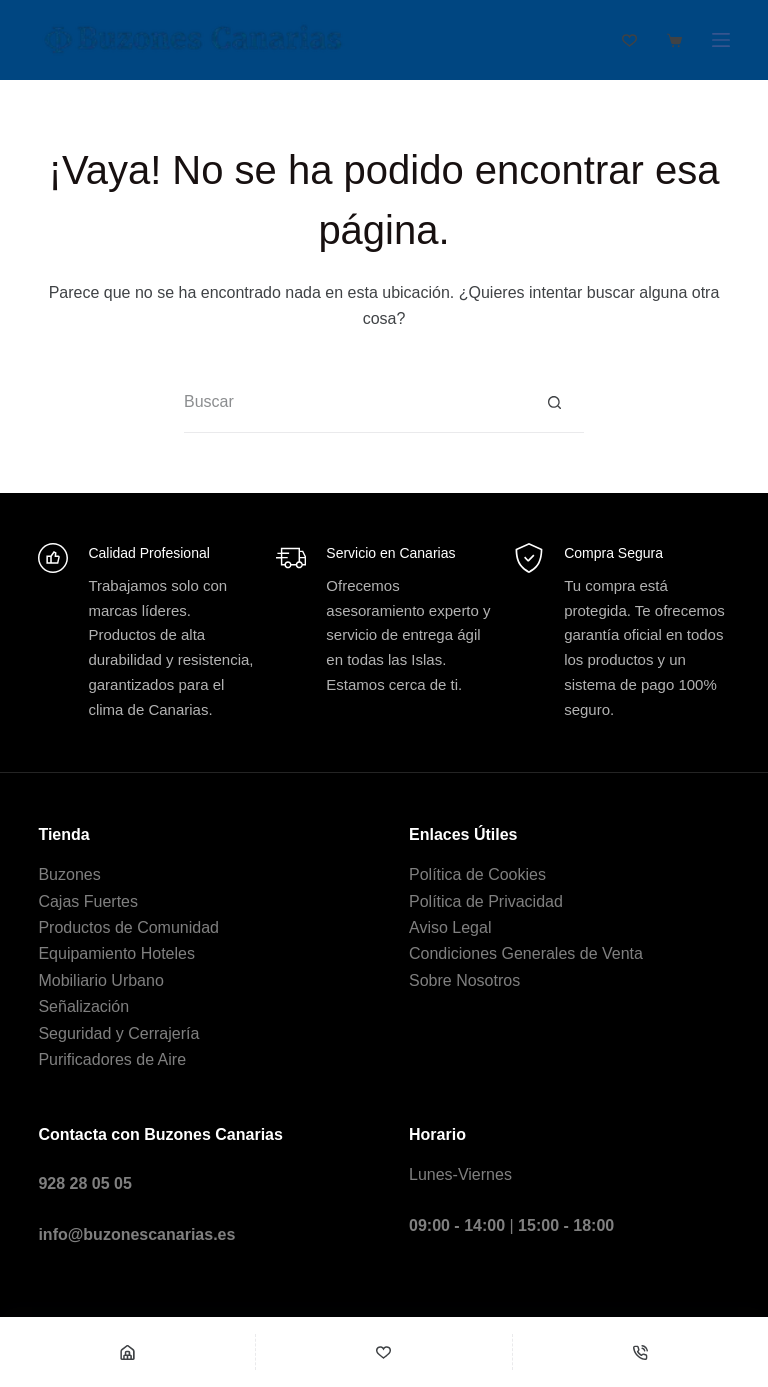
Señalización (83, 1006)
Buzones (69, 874)
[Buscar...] (354, 403)
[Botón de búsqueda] (554, 403)
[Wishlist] (383, 1352)
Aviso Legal (450, 927)
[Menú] (721, 40)
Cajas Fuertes (88, 901)
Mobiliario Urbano (100, 980)
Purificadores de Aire (112, 1059)
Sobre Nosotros (464, 980)
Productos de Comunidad (128, 927)
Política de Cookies (477, 874)
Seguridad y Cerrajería (118, 1033)
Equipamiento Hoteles (116, 953)
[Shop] (127, 1352)
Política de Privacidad (486, 901)
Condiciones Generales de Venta (526, 953)
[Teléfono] (640, 1352)
